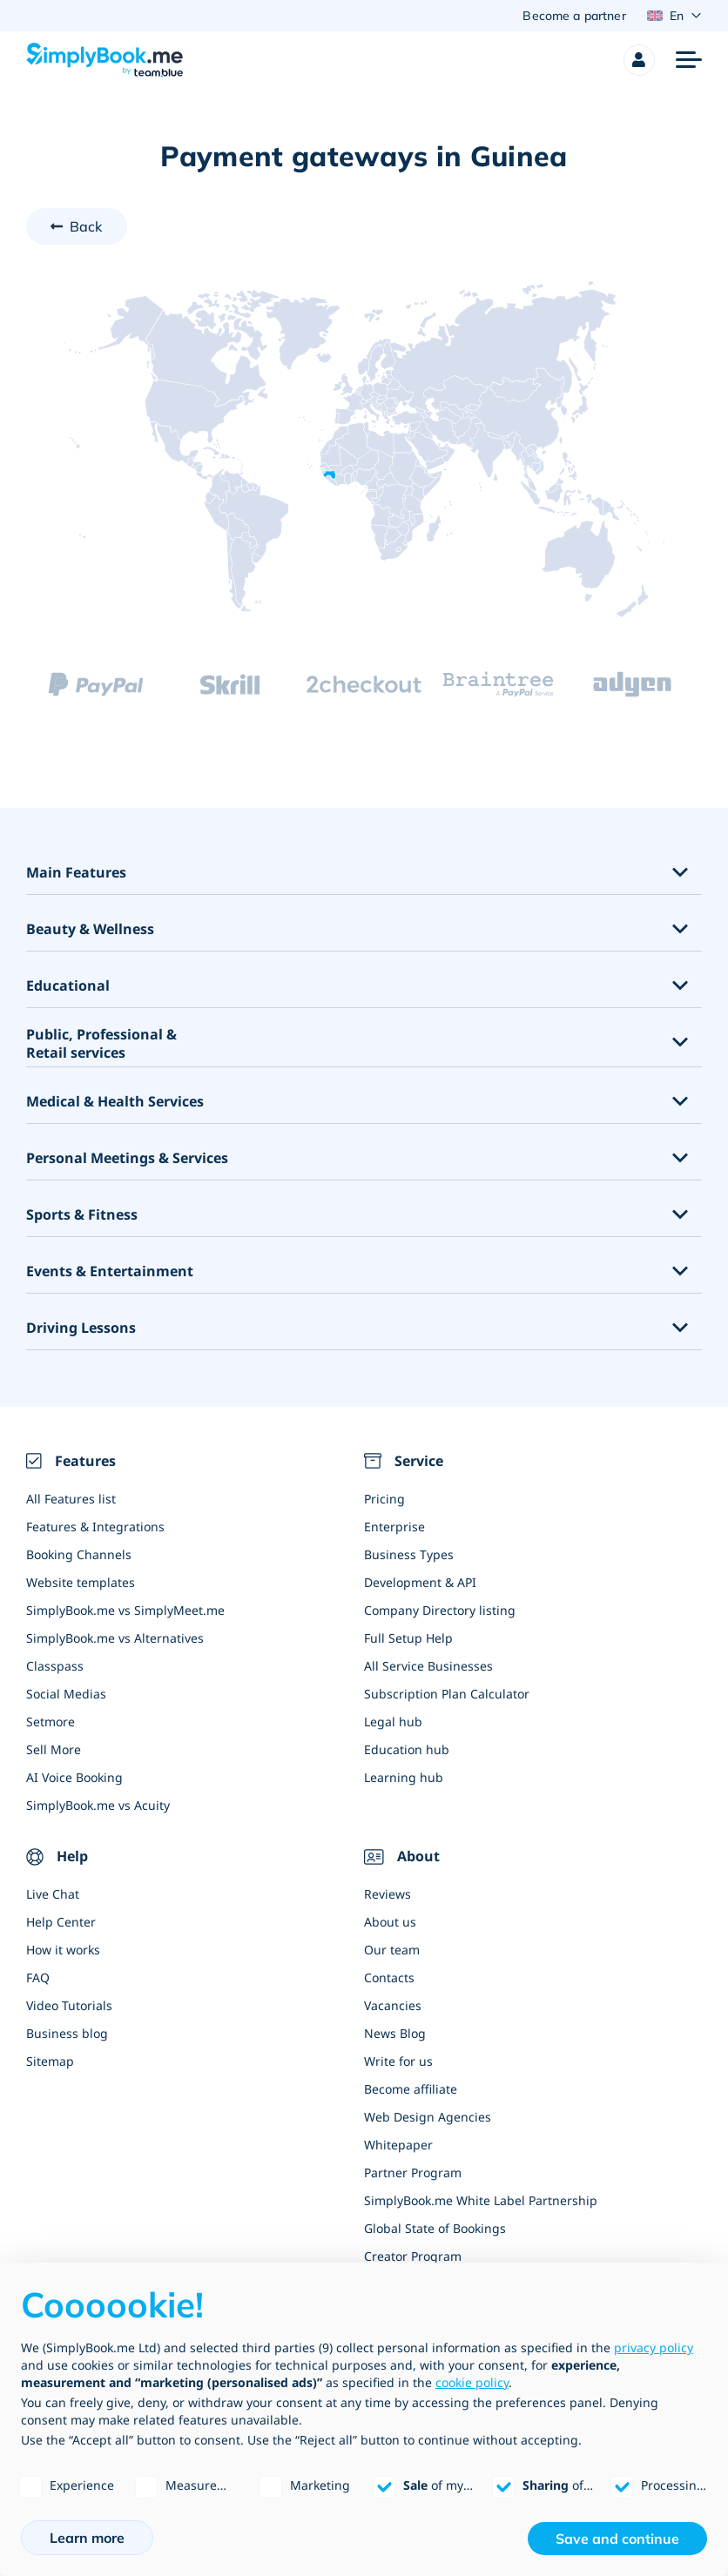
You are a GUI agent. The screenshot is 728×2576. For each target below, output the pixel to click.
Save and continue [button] (617, 2538)
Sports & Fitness (82, 1216)
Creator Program (413, 2257)
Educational (68, 987)
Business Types (409, 1554)
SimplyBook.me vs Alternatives (115, 1638)
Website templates (80, 1582)
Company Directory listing (440, 1610)
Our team (392, 1950)
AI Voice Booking (74, 1777)
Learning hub (403, 1777)
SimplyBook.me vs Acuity (98, 1805)
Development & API (420, 1582)
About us (390, 1922)
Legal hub (393, 1721)
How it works (63, 1950)
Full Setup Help (408, 1638)
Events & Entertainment (109, 1272)
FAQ (38, 1978)
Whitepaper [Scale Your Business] (398, 2145)
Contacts (389, 1978)
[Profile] (639, 60)
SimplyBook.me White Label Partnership (480, 2201)
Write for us (398, 2062)
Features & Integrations (95, 1526)
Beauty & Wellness (90, 930)
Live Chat (52, 1895)
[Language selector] (674, 15)
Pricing (384, 1498)
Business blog (67, 2034)
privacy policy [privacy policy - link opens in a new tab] (653, 2347)
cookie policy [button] (472, 2382)
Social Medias (66, 1693)
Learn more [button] (87, 2537)
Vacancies (392, 2006)
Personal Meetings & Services (127, 1159)
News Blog (395, 2034)
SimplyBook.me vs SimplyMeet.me (125, 1610)
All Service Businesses (428, 1666)
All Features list (71, 1498)
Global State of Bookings (435, 2229)
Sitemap (50, 2062)
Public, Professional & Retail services (101, 1044)
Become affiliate (410, 2090)
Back (86, 226)
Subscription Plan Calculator (446, 1693)
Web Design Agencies (427, 2117)
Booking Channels (78, 1554)
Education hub (406, 1749)
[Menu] (689, 60)
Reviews (387, 1895)
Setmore (50, 1721)
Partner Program (413, 2173)
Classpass (55, 1666)
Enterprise (394, 1526)
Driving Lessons (81, 1329)
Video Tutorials (69, 2006)
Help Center (61, 1922)
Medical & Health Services (115, 1102)
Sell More (53, 1749)
